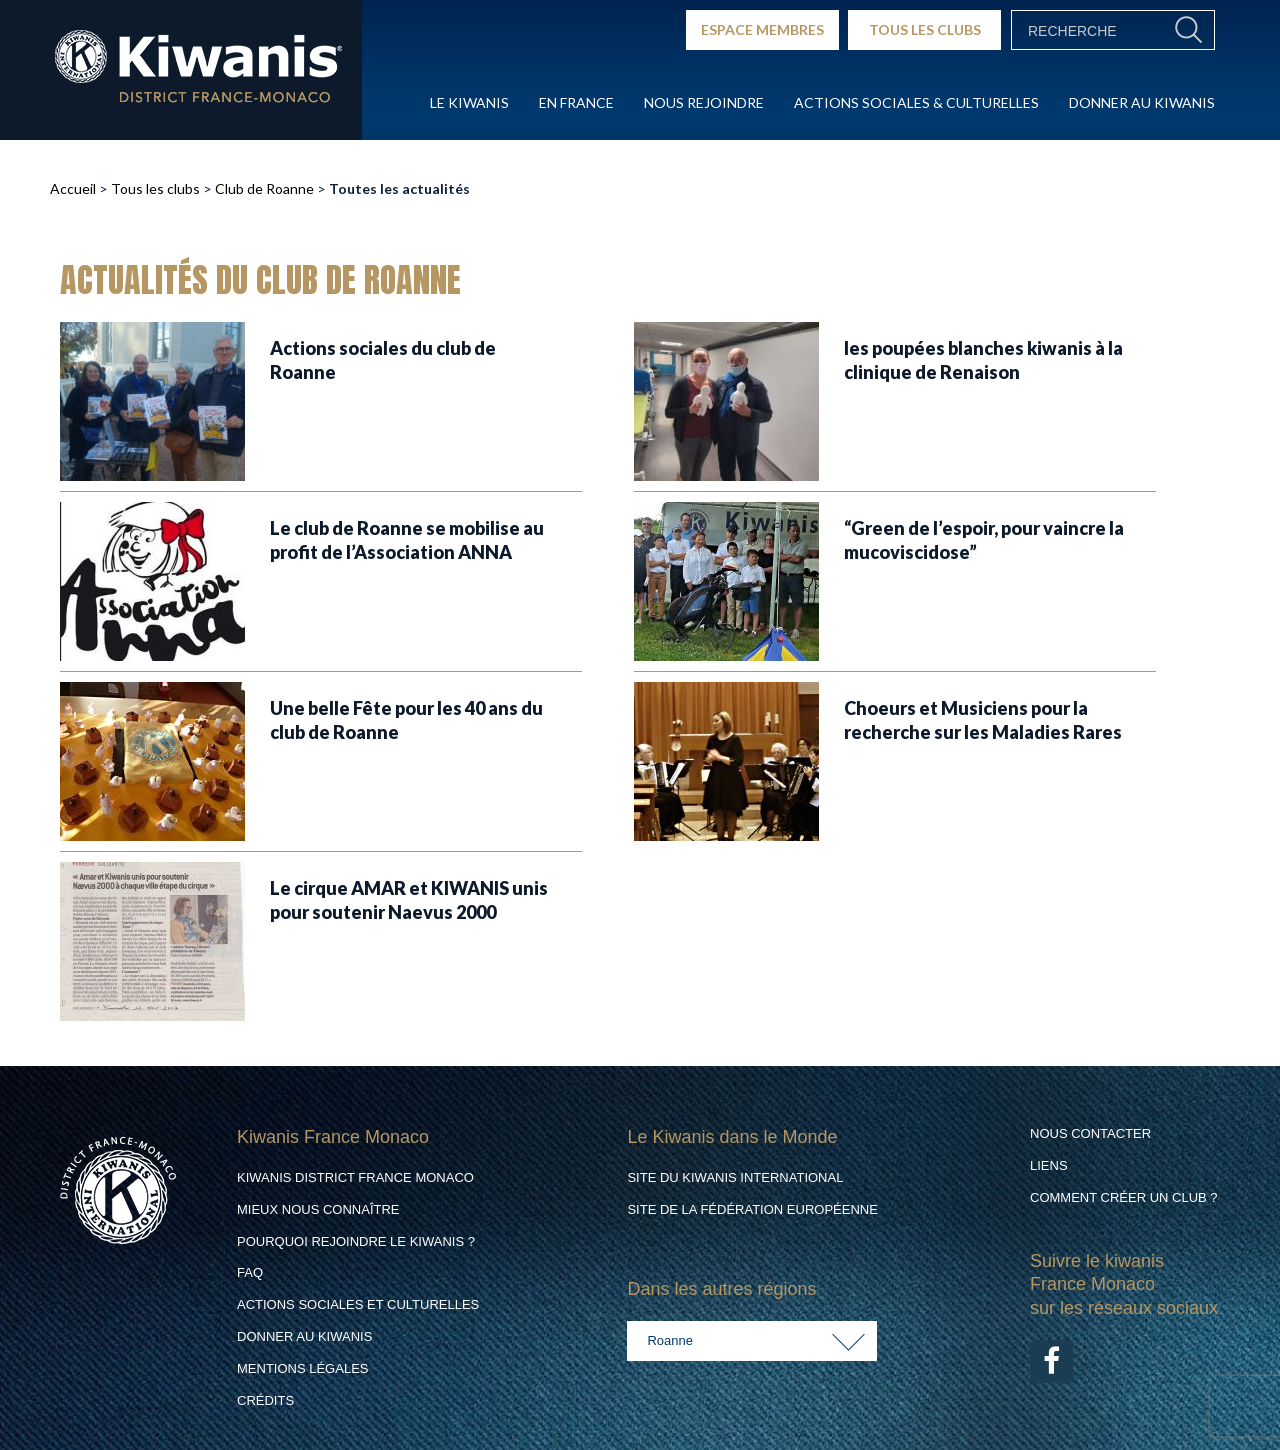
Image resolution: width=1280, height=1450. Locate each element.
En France (576, 102)
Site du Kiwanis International (735, 1177)
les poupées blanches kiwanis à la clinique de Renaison (983, 359)
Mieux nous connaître (318, 1209)
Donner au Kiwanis (1142, 102)
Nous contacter (1090, 1133)
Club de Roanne (264, 188)
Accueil (73, 188)
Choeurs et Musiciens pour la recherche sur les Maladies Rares (983, 719)
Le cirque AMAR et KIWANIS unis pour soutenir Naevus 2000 (409, 899)
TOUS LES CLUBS (925, 29)
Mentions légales (302, 1368)
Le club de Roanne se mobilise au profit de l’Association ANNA (407, 539)
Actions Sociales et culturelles (358, 1304)
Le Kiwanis (469, 102)
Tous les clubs (155, 188)
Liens (1049, 1165)
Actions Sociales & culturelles (916, 102)
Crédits (265, 1400)
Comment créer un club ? (1124, 1197)
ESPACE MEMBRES (762, 29)
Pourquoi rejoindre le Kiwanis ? (356, 1241)
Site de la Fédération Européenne (752, 1209)
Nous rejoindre (704, 102)
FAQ (250, 1272)
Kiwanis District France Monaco (355, 1177)
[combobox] (752, 1341)
